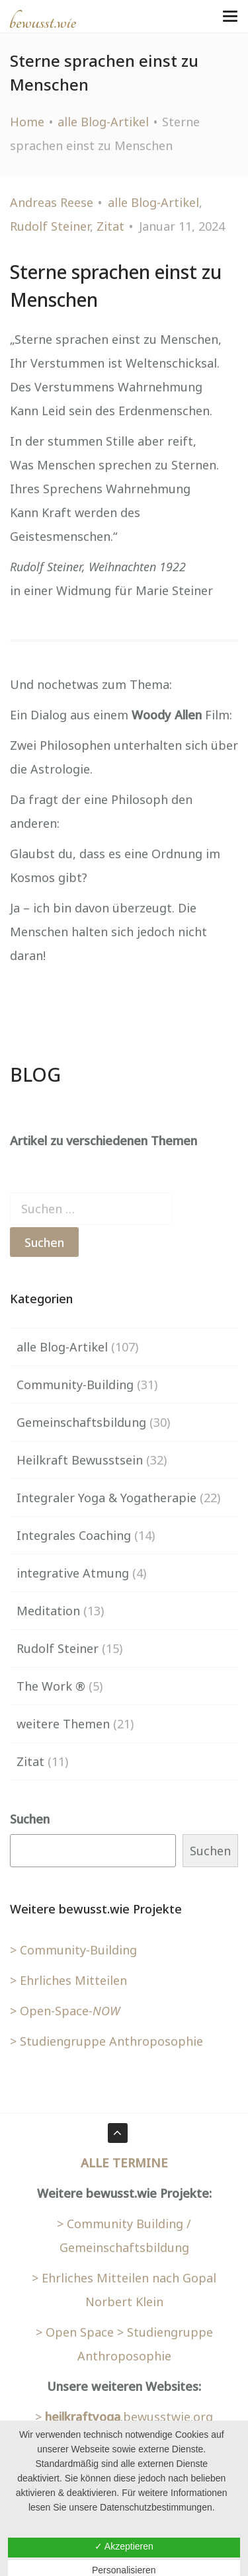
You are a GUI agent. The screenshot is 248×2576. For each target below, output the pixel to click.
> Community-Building (73, 1950)
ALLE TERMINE (124, 2163)
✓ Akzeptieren (124, 2546)
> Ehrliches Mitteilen (68, 1980)
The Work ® (51, 1686)
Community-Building (75, 1384)
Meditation (48, 1611)
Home (27, 122)
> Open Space (75, 2332)
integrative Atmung (73, 1573)
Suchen (30, 1819)
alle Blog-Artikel (103, 122)
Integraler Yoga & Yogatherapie (106, 1498)
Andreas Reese (51, 202)
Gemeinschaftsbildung (81, 1422)
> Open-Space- (65, 2011)
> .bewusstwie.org (124, 2417)
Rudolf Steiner (50, 226)
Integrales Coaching (74, 1535)
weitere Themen (63, 1724)
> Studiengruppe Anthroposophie (106, 2041)
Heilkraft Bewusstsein (80, 1460)
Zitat (110, 226)
